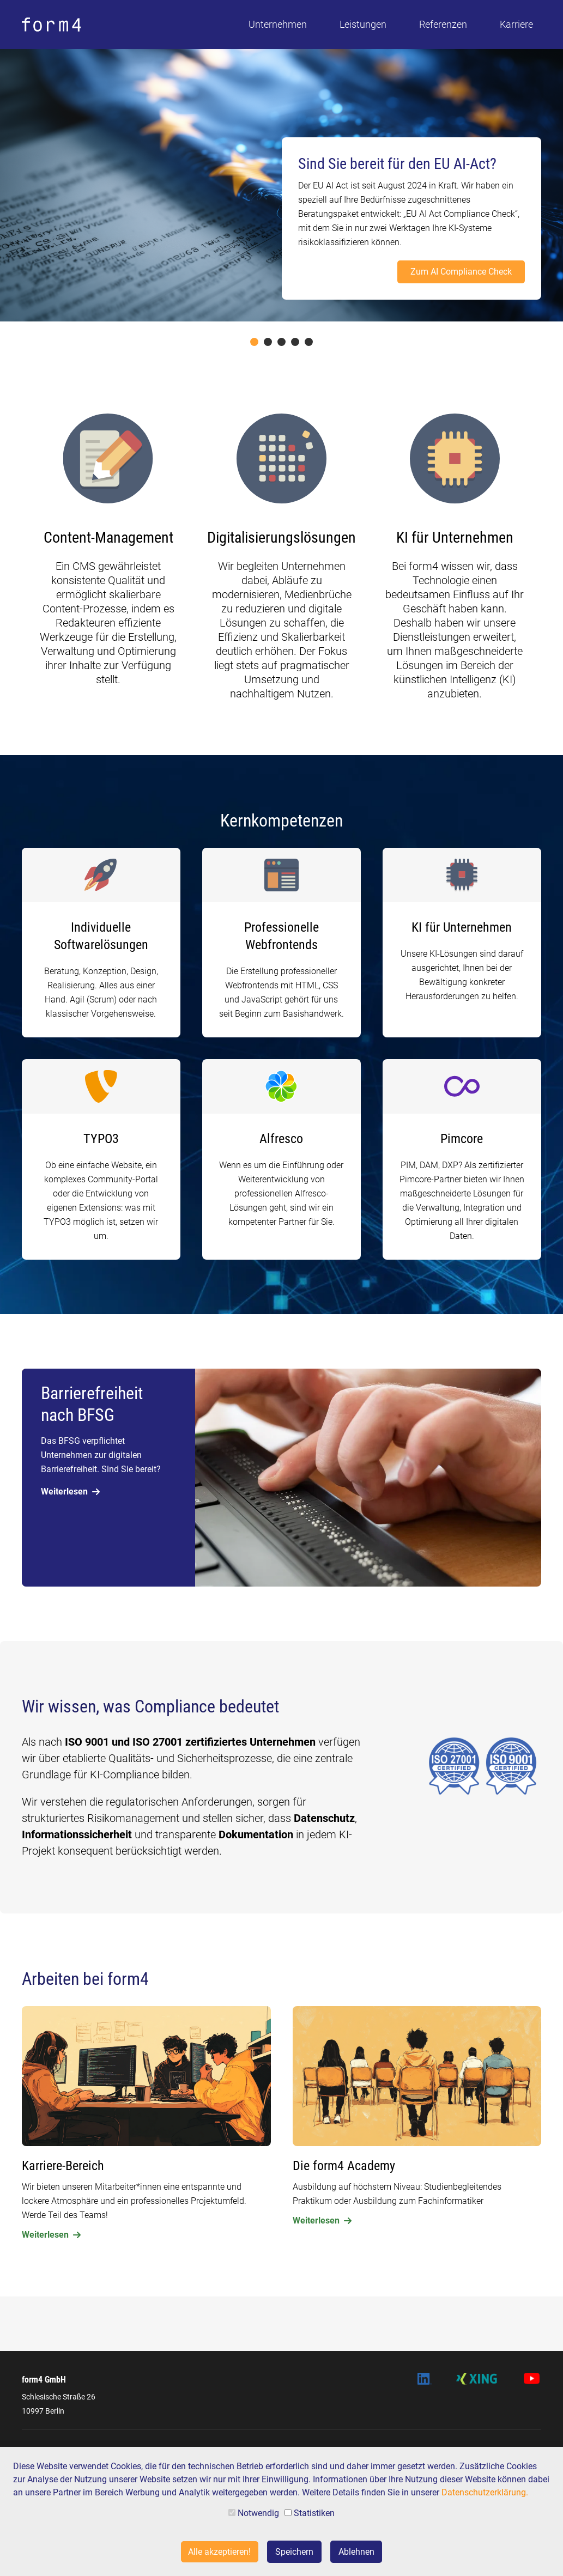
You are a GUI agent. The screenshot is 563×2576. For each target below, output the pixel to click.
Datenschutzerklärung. (484, 2492)
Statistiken (309, 2513)
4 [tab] (295, 342)
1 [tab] (254, 342)
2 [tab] (268, 342)
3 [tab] (281, 342)
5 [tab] (309, 342)
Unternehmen (278, 24)
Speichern (294, 2552)
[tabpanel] (281, 185)
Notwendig (253, 2513)
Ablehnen (356, 2552)
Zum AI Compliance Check (461, 271)
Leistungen (363, 24)
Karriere (516, 24)
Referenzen (443, 24)
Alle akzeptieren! (219, 2552)
